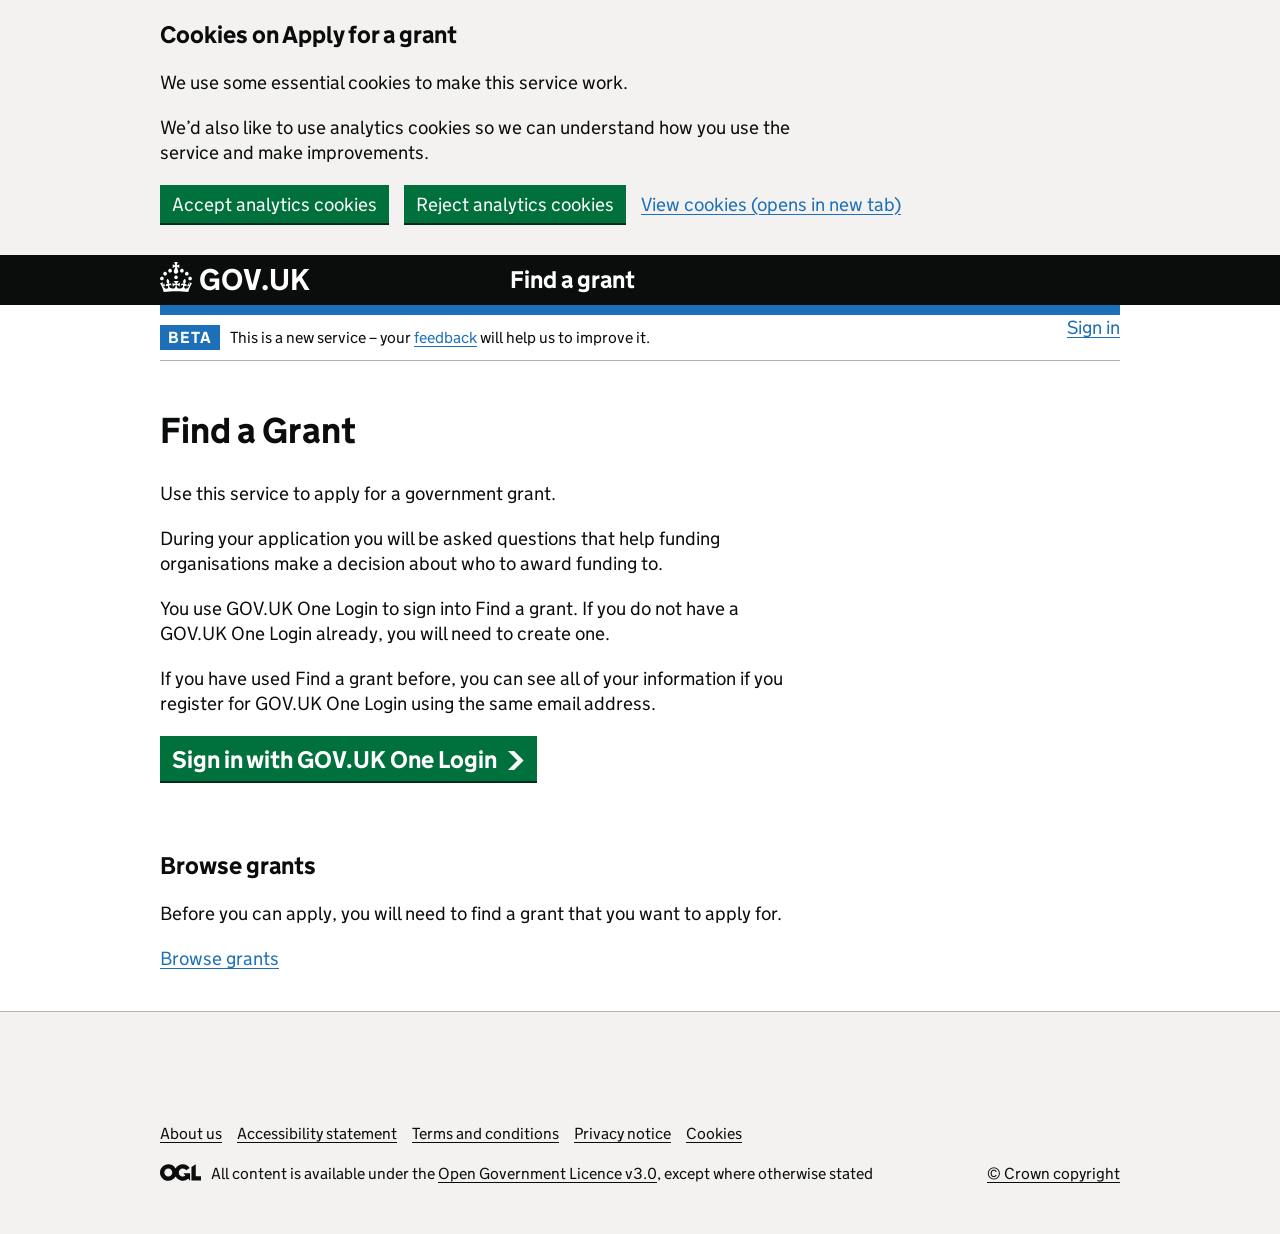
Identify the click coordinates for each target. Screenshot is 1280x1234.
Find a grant (572, 279)
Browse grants (219, 958)
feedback (445, 337)
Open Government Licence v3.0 (547, 1173)
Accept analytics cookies (274, 204)
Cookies (714, 1133)
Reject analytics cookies (515, 204)
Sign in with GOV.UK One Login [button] (348, 759)
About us (191, 1133)
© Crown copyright (1053, 1173)
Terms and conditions (485, 1133)
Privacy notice (622, 1133)
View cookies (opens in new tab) (771, 204)
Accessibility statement (317, 1133)
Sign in (1093, 327)
